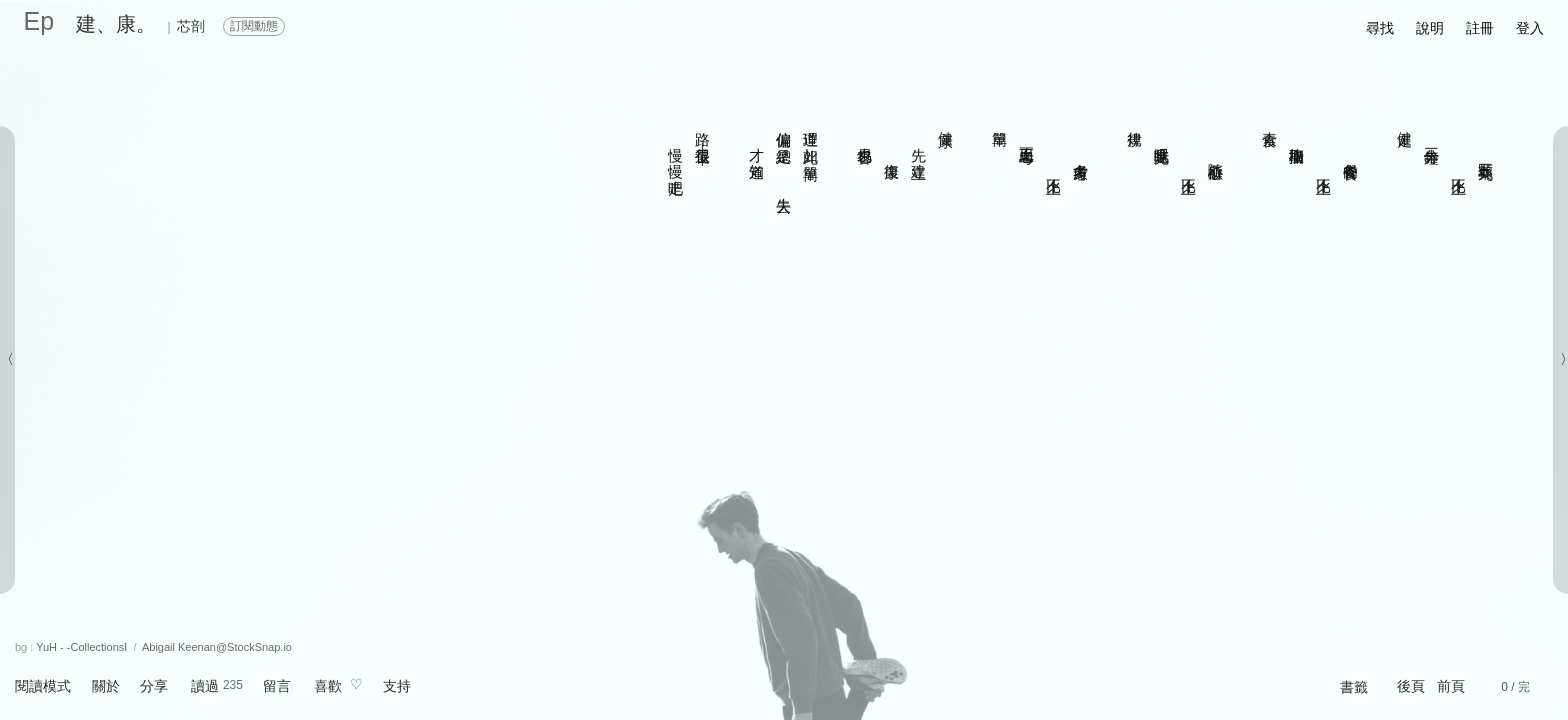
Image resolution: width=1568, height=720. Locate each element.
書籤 (1354, 687)
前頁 (1451, 686)
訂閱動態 (254, 26)
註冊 (1480, 28)
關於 (106, 686)
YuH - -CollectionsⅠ (81, 647)
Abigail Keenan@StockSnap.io (217, 647)
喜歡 (328, 686)
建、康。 (116, 24)
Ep (39, 21)
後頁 (1411, 686)
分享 (154, 686)
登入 (1530, 28)
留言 (277, 686)
